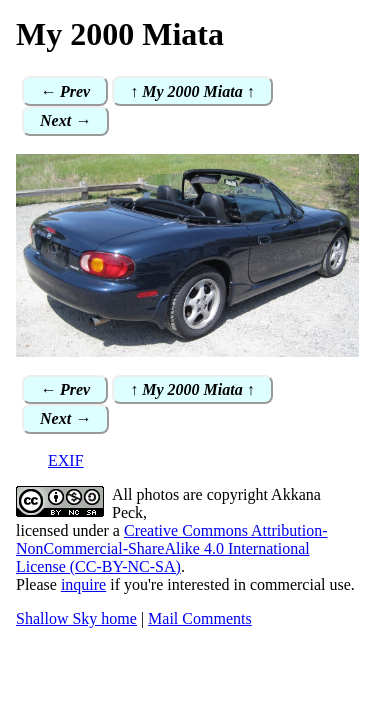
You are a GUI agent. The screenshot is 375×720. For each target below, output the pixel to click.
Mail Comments (200, 618)
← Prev (65, 91)
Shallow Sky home (76, 618)
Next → (65, 120)
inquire (83, 584)
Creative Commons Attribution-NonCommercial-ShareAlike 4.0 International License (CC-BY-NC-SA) (172, 548)
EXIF (66, 460)
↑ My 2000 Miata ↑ (192, 91)
